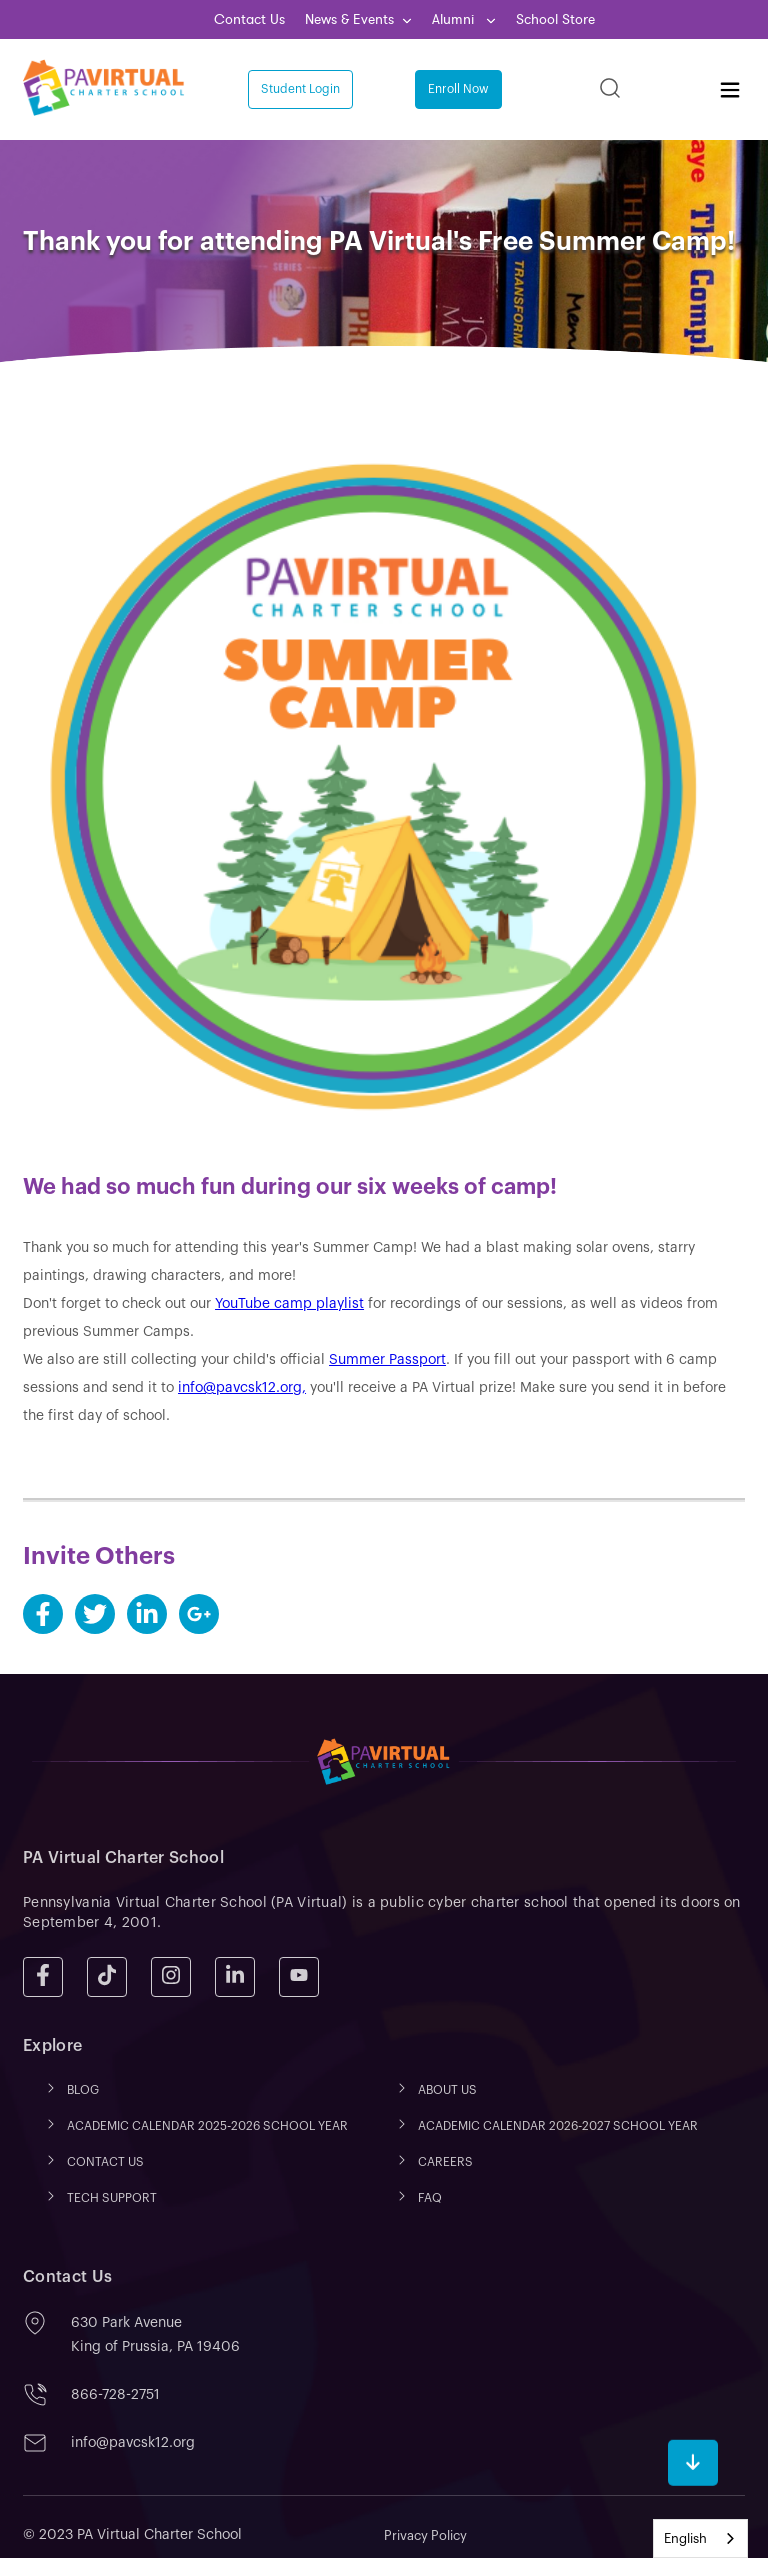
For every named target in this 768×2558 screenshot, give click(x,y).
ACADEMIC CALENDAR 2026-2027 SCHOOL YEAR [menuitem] (558, 2126)
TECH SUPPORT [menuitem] (112, 2198)
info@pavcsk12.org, (242, 1388)
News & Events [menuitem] (349, 19)
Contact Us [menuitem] (249, 19)
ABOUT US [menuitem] (447, 2090)
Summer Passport (387, 1360)
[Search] (610, 89)
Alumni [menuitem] (455, 19)
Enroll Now (458, 89)
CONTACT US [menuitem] (105, 2162)
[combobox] (700, 2538)
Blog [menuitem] (83, 2090)
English (685, 2538)
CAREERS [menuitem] (445, 2162)
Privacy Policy (425, 2535)
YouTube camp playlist (289, 1304)
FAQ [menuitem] (430, 2198)
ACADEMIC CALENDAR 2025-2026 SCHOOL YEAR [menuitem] (207, 2126)
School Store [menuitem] (555, 19)
